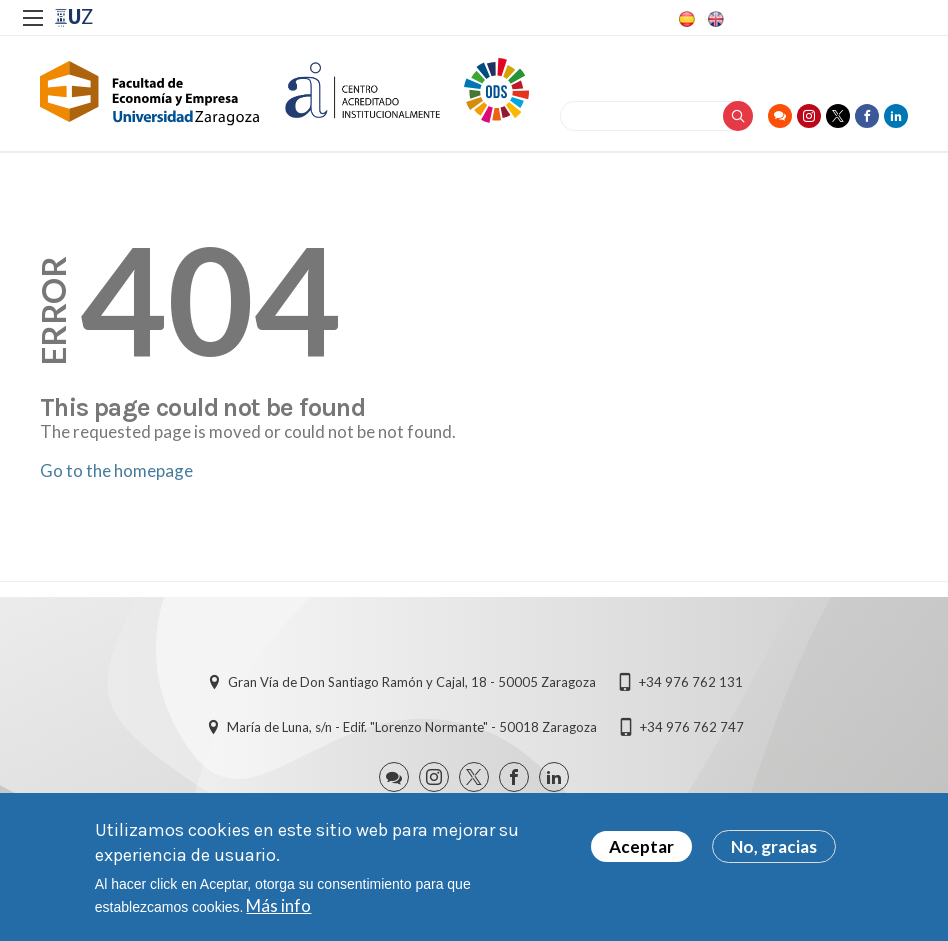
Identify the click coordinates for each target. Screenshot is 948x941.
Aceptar (641, 849)
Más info (278, 908)
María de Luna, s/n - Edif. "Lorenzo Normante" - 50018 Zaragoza (412, 727)
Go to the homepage (116, 470)
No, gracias (774, 849)
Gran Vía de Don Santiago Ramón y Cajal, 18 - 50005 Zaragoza (412, 682)
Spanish (685, 19)
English (714, 19)
